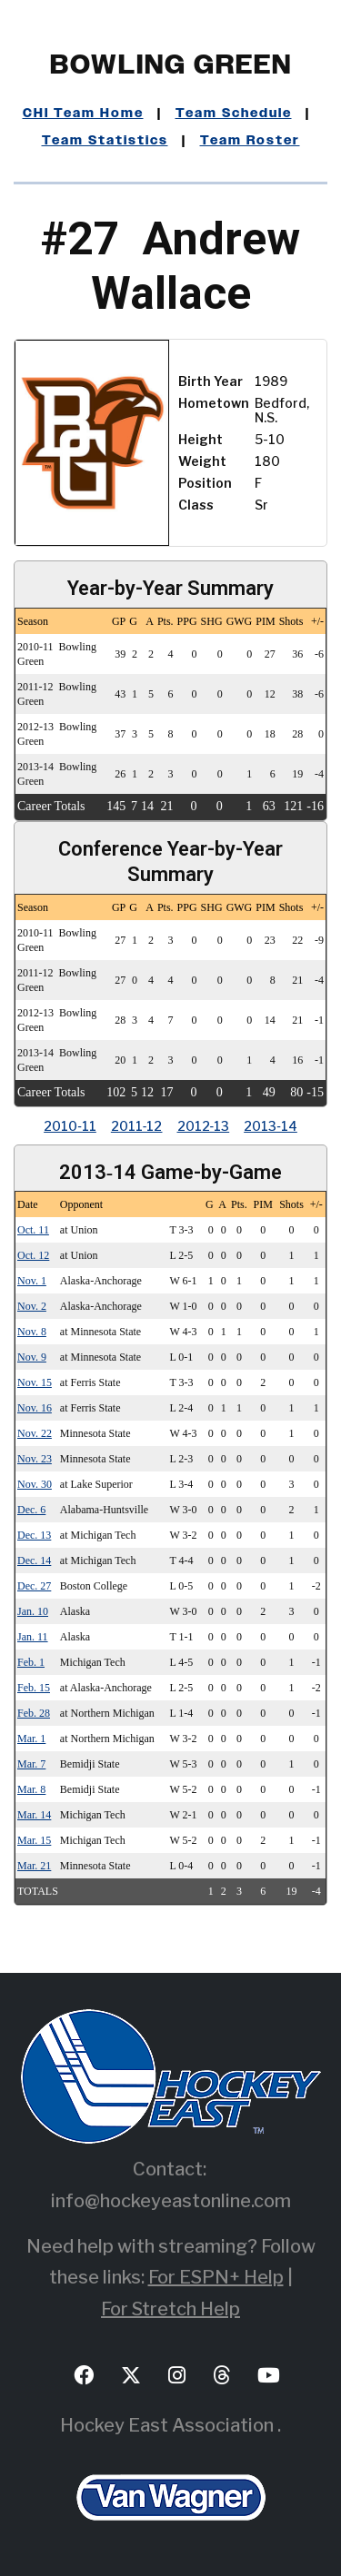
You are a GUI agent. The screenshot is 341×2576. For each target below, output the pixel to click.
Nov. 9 (31, 1357)
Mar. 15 (34, 1840)
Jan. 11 (32, 1636)
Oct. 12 (33, 1255)
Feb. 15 (33, 1687)
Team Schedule (234, 113)
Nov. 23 (34, 1458)
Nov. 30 (34, 1484)
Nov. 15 (34, 1382)
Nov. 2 (31, 1306)
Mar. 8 (31, 1789)
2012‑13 (203, 1126)
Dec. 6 (31, 1509)
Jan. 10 (32, 1611)
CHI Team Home (83, 113)
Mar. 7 (31, 1764)
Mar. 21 (34, 1865)
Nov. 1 (31, 1280)
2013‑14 (270, 1126)
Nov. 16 (34, 1408)
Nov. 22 (34, 1433)
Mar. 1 (31, 1738)
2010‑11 (70, 1126)
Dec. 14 (34, 1560)
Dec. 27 (34, 1586)
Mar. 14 (34, 1814)
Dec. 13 (34, 1535)
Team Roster (250, 141)
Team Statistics (105, 141)
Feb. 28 (33, 1713)
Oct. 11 (33, 1230)
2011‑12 (137, 1126)
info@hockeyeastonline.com (171, 2201)
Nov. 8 (31, 1331)
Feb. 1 (31, 1662)
